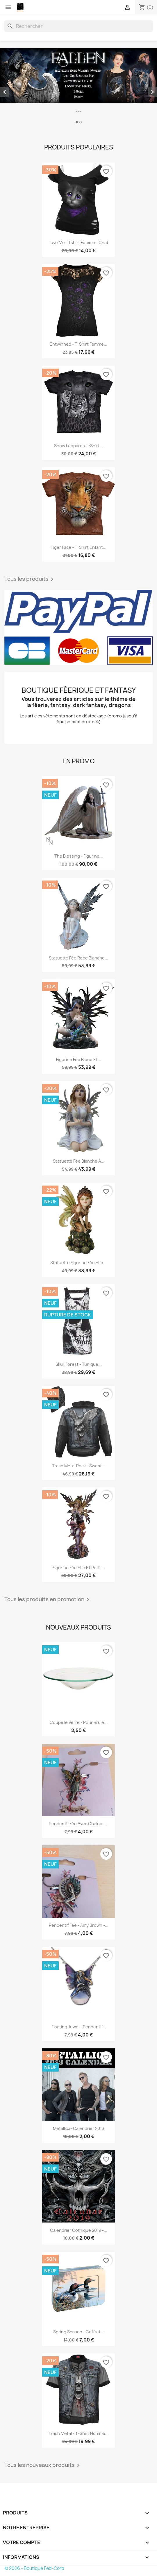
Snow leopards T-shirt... (78, 445)
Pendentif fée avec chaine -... (78, 1823)
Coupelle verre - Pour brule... (79, 1722)
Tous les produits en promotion (47, 1599)
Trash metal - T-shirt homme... (79, 2433)
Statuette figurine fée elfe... (78, 1262)
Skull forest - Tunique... (79, 1364)
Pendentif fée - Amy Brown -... (78, 1925)
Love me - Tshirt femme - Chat (78, 242)
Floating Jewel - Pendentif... (78, 2027)
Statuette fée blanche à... (78, 1161)
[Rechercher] (78, 26)
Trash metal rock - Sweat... (78, 1466)
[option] (78, 86)
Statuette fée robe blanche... (78, 958)
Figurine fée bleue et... (78, 1059)
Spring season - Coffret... (78, 2332)
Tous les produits (30, 579)
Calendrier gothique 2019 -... (78, 2230)
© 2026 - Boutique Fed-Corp (34, 2568)
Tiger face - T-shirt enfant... (78, 547)
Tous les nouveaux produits (43, 2465)
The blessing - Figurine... (78, 856)
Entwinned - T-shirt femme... (78, 344)
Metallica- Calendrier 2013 (78, 2128)
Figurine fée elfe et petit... (78, 1567)
